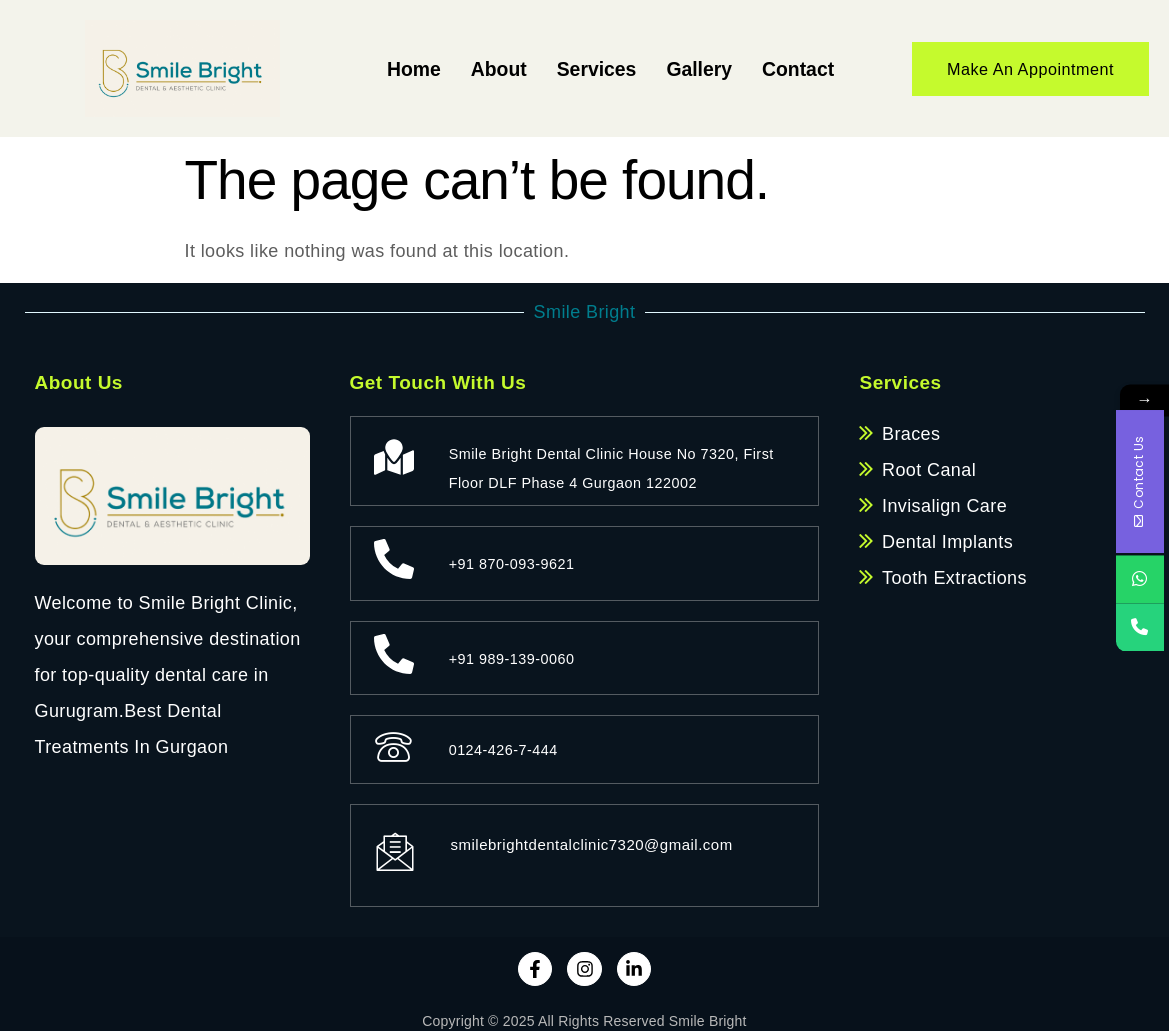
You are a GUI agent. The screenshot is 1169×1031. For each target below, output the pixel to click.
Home (379, 68)
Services (576, 68)
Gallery (686, 68)
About (470, 68)
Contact (794, 68)
